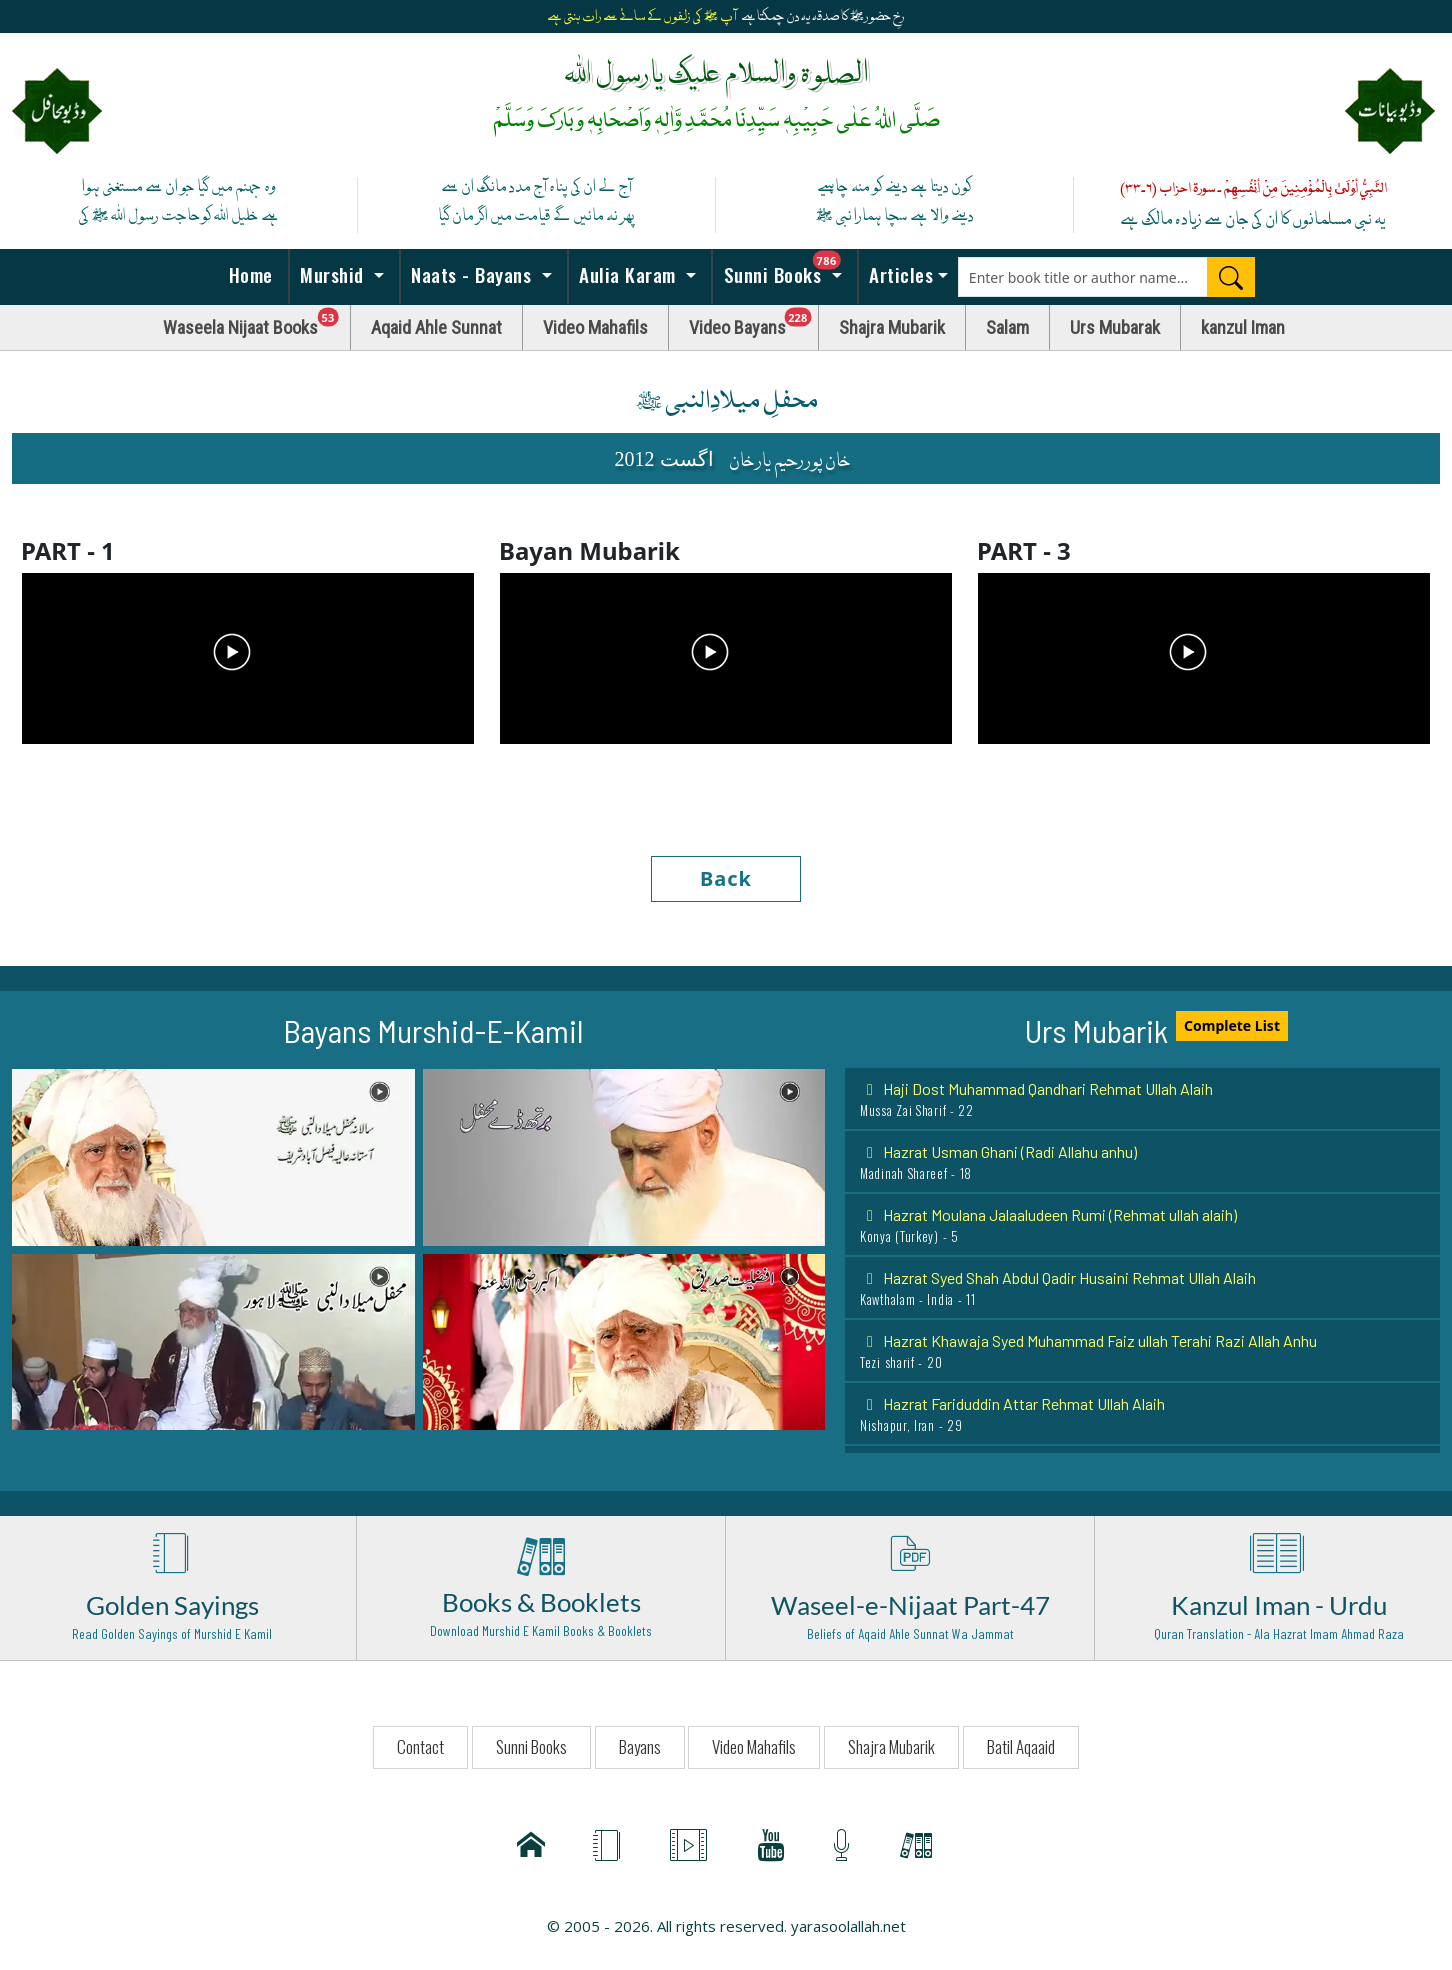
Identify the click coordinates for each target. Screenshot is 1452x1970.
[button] (213, 1156)
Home (248, 274)
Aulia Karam (628, 274)
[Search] (1231, 277)
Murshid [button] (332, 274)
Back (726, 878)
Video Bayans (754, 322)
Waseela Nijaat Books (257, 322)
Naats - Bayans (471, 274)
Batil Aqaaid (1021, 1746)
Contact (420, 1746)
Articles (899, 274)
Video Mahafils (595, 327)
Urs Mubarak (1115, 327)
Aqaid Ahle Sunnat (436, 327)
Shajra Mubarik (892, 327)
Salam (1007, 327)
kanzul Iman (1243, 327)
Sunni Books (788, 269)
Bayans (640, 1746)
